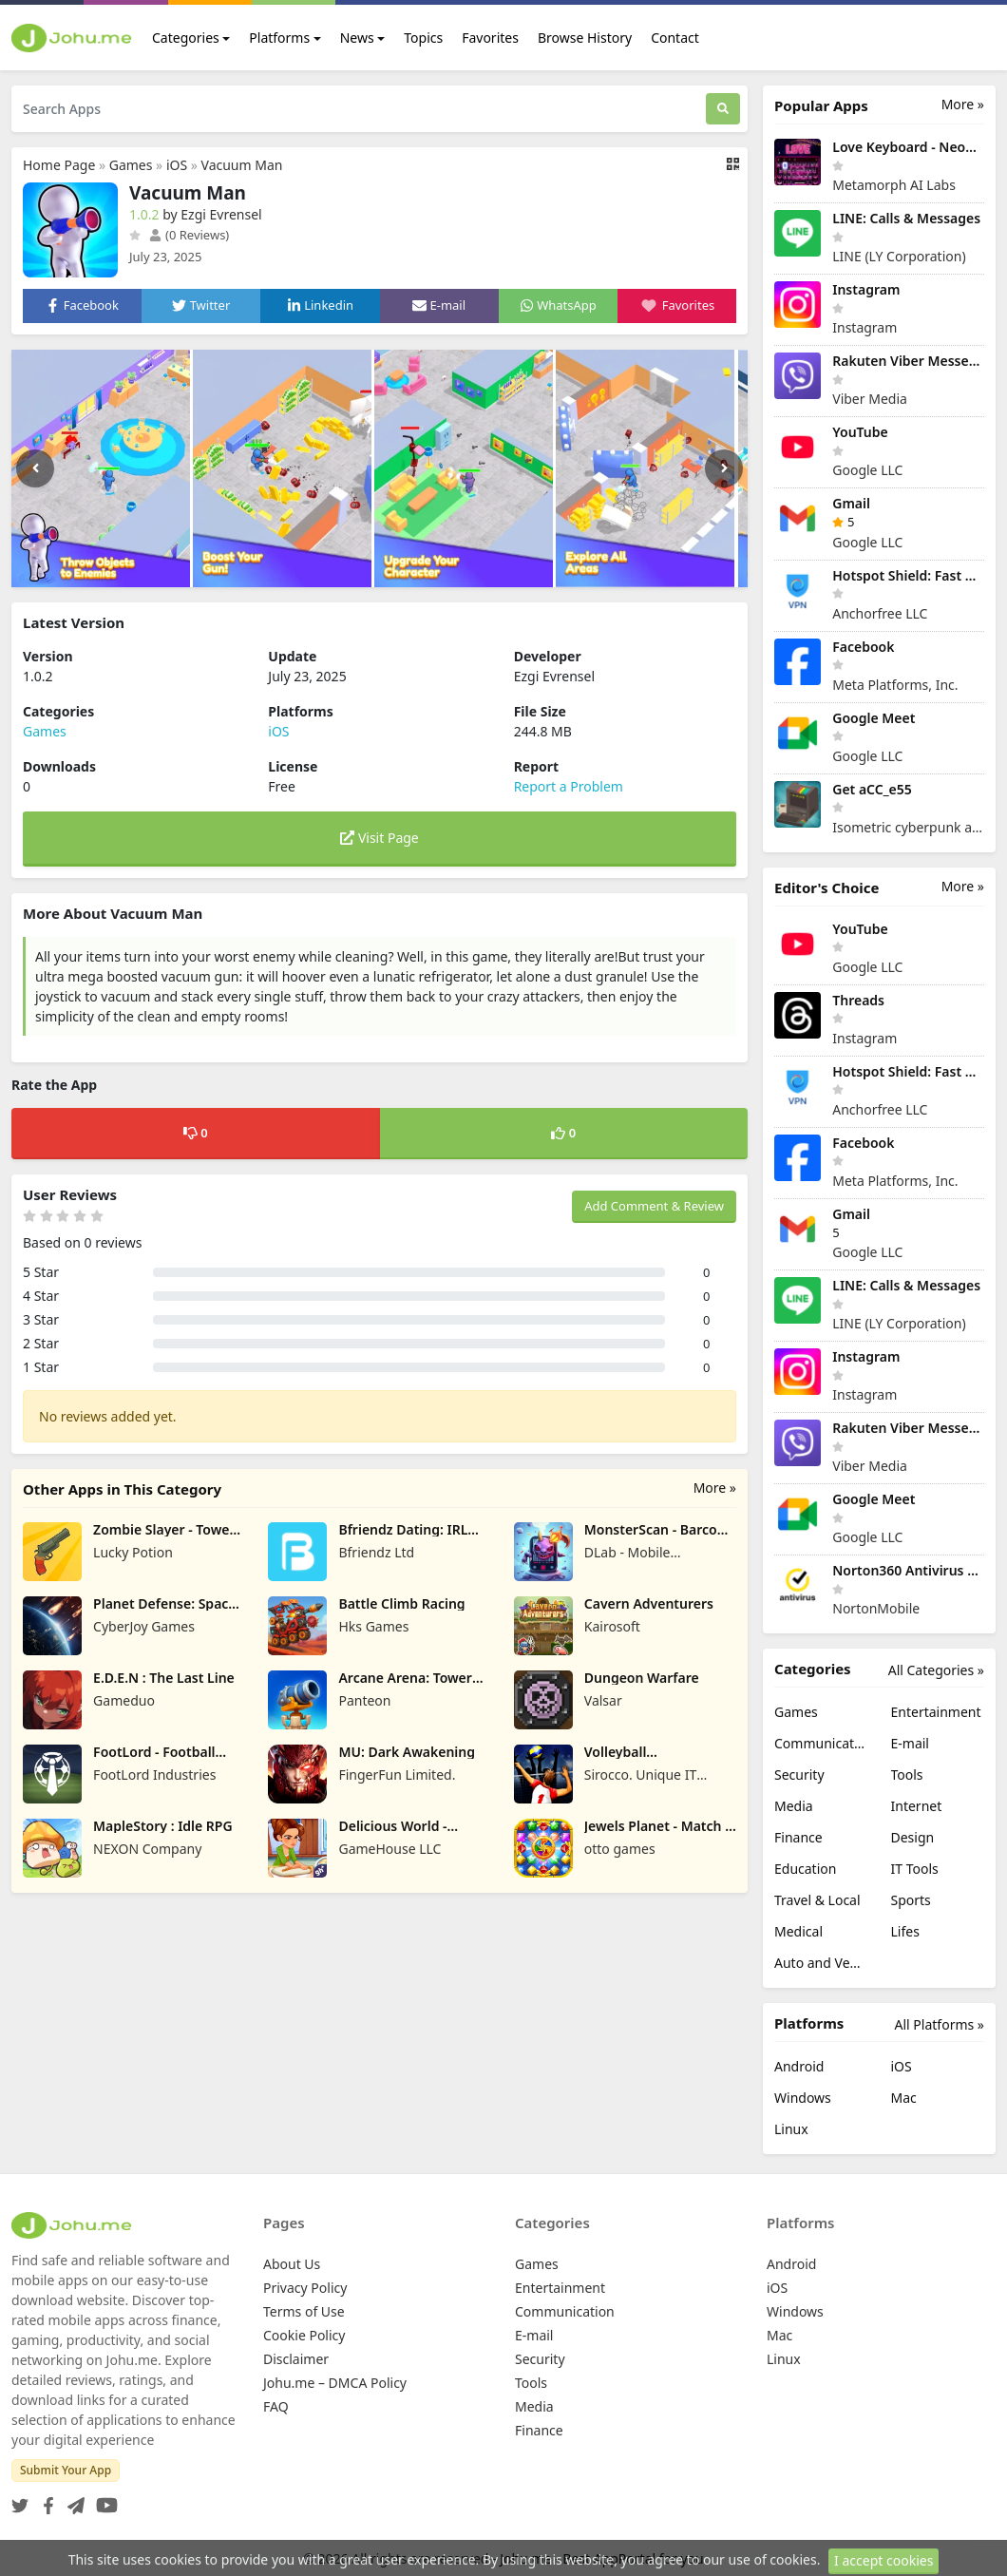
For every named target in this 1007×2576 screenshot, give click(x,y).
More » (715, 1487)
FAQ (276, 2406)
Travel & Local (817, 1900)
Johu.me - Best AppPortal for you (602, 2558)
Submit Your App (65, 2470)
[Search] (723, 108)
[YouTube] (103, 2499)
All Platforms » (939, 2024)
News (357, 38)
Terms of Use (304, 2311)
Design (913, 1837)
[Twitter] (19, 2499)
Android (799, 2066)
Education (805, 1869)
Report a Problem (568, 786)
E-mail (910, 1743)
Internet (916, 1806)
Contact (675, 38)
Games (131, 165)
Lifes (905, 1931)
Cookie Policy (304, 2335)
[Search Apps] (358, 108)
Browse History (585, 38)
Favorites (490, 38)
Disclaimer (296, 2359)
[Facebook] (44, 2499)
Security (799, 1774)
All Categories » (936, 1670)
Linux (791, 2129)
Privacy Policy (305, 2288)
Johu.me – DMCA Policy (335, 2383)
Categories (185, 38)
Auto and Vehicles (821, 1963)
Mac (904, 2098)
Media (793, 1806)
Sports (911, 1900)
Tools (907, 1774)
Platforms (279, 38)
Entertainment (936, 1712)
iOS (176, 165)
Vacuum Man (242, 165)
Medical (798, 1931)
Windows (802, 2098)
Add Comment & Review (654, 1205)
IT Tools (915, 1869)
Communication (821, 1743)
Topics (423, 38)
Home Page (59, 165)
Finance (798, 1837)
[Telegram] (72, 2499)
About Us (291, 2264)
